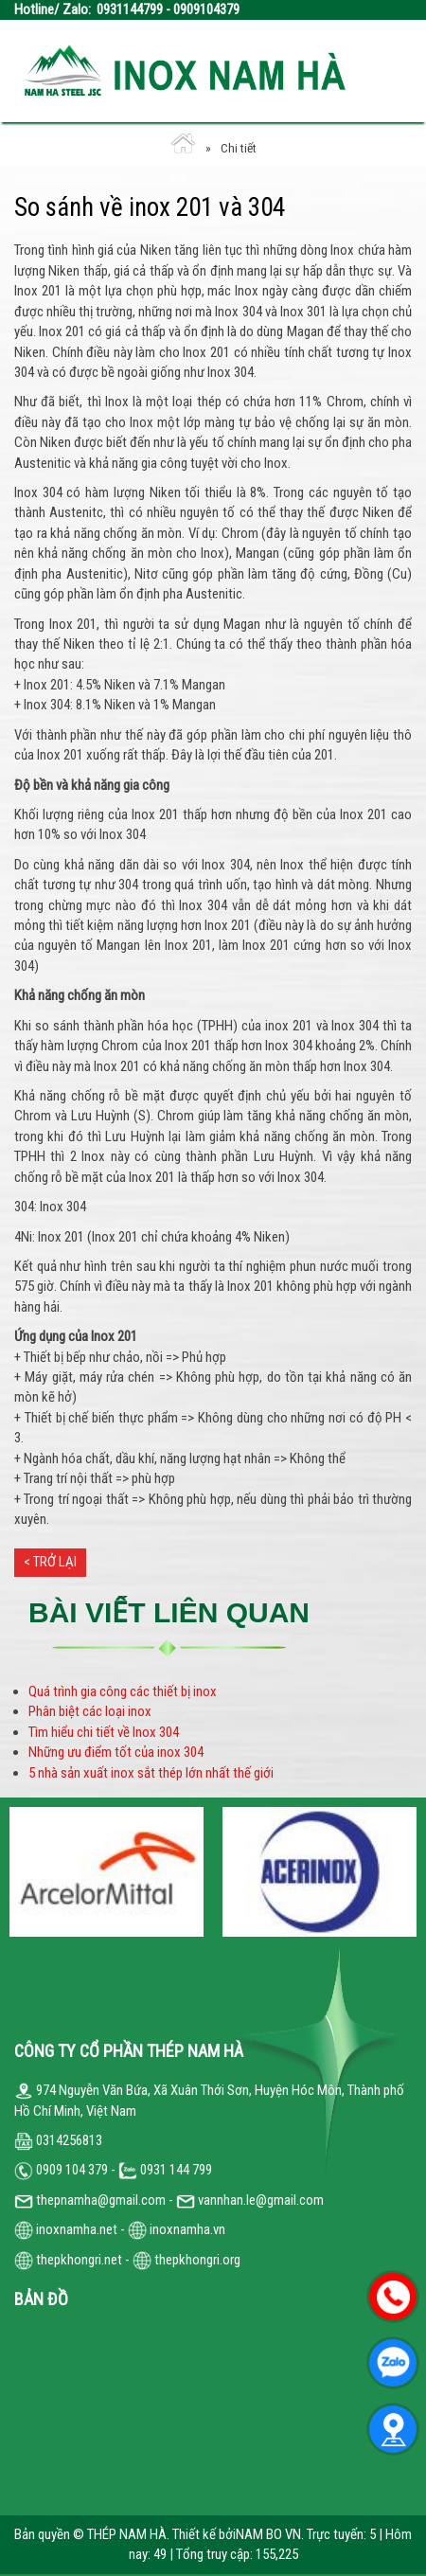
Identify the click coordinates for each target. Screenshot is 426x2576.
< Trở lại (50, 1561)
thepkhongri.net (68, 2259)
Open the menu (382, 71)
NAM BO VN (268, 2534)
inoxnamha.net (76, 2229)
